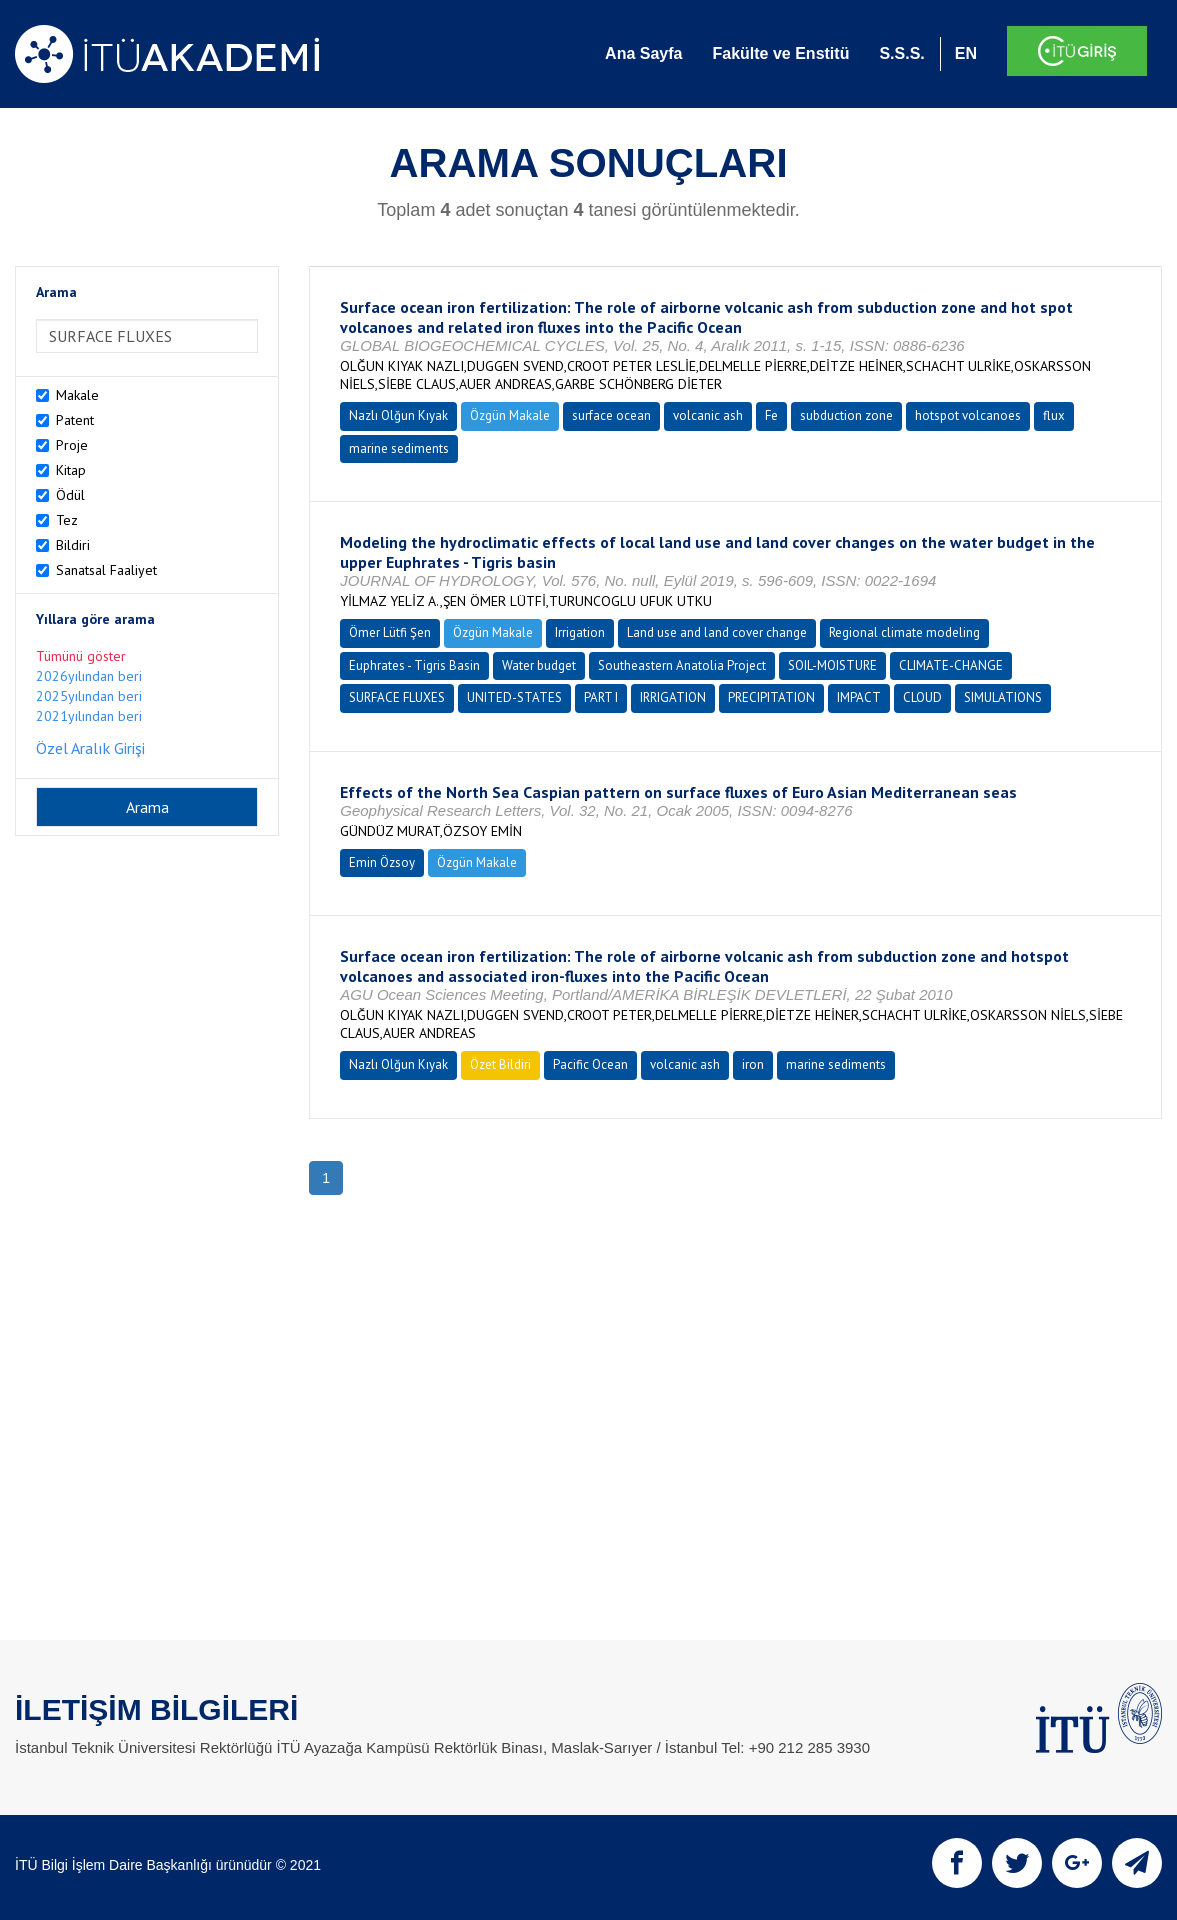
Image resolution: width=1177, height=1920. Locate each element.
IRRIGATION (673, 697)
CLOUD (922, 697)
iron (753, 1064)
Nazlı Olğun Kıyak (398, 415)
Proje (72, 445)
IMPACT (859, 697)
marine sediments (399, 448)
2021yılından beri (89, 716)
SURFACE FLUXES (397, 697)
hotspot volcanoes (968, 415)
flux (1054, 415)
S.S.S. (901, 53)
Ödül (70, 495)
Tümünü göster (81, 656)
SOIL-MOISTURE (832, 665)
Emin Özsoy (382, 862)
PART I (601, 697)
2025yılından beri (89, 696)
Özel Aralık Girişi (90, 748)
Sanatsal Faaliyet (106, 570)
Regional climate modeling (904, 632)
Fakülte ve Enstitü (780, 53)
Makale (77, 395)
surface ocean (611, 415)
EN (966, 53)
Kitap (71, 470)
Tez (67, 520)
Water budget (539, 665)
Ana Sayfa (643, 53)
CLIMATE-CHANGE (951, 665)
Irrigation (580, 632)
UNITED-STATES (514, 697)
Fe (771, 415)
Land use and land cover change (717, 632)
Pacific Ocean (590, 1064)
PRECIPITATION (771, 697)
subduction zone (846, 415)
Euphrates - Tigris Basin (414, 665)
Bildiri (73, 545)
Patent (75, 420)
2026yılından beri (89, 676)
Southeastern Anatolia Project (682, 665)
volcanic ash (708, 415)
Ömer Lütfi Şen (390, 632)
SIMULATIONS (1003, 697)
